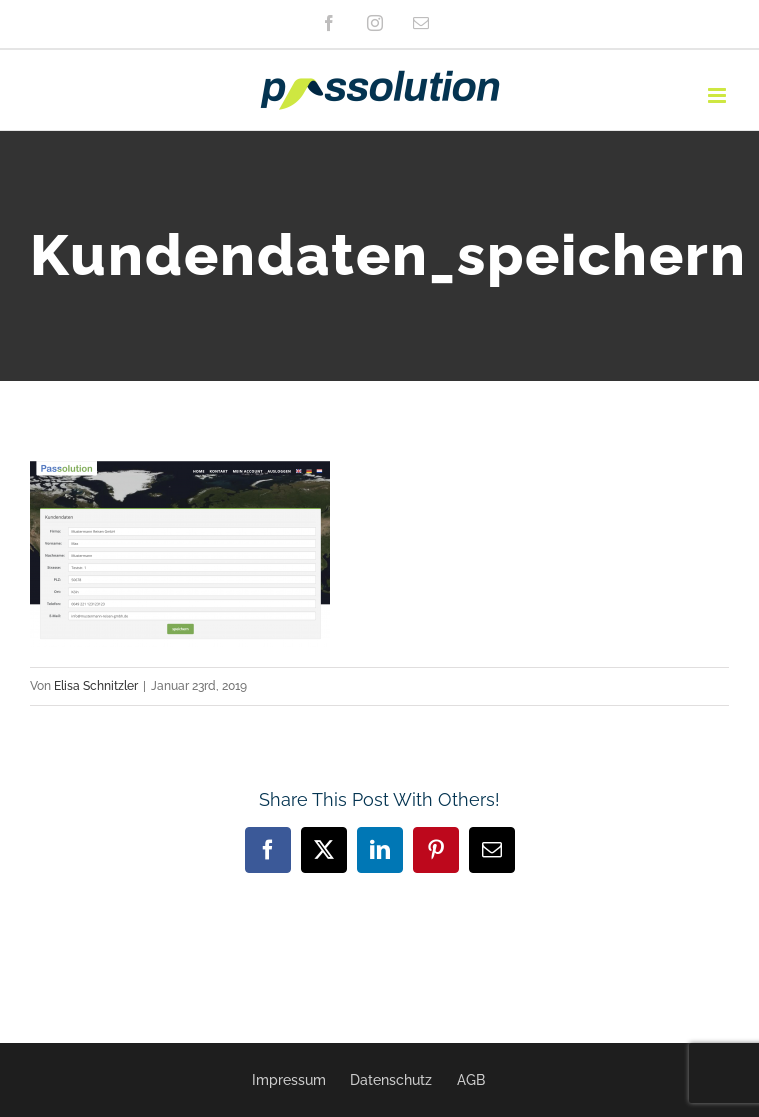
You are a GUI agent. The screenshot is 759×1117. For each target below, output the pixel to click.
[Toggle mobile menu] (718, 95)
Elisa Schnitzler (96, 686)
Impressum (289, 1080)
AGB (471, 1080)
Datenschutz (391, 1080)
